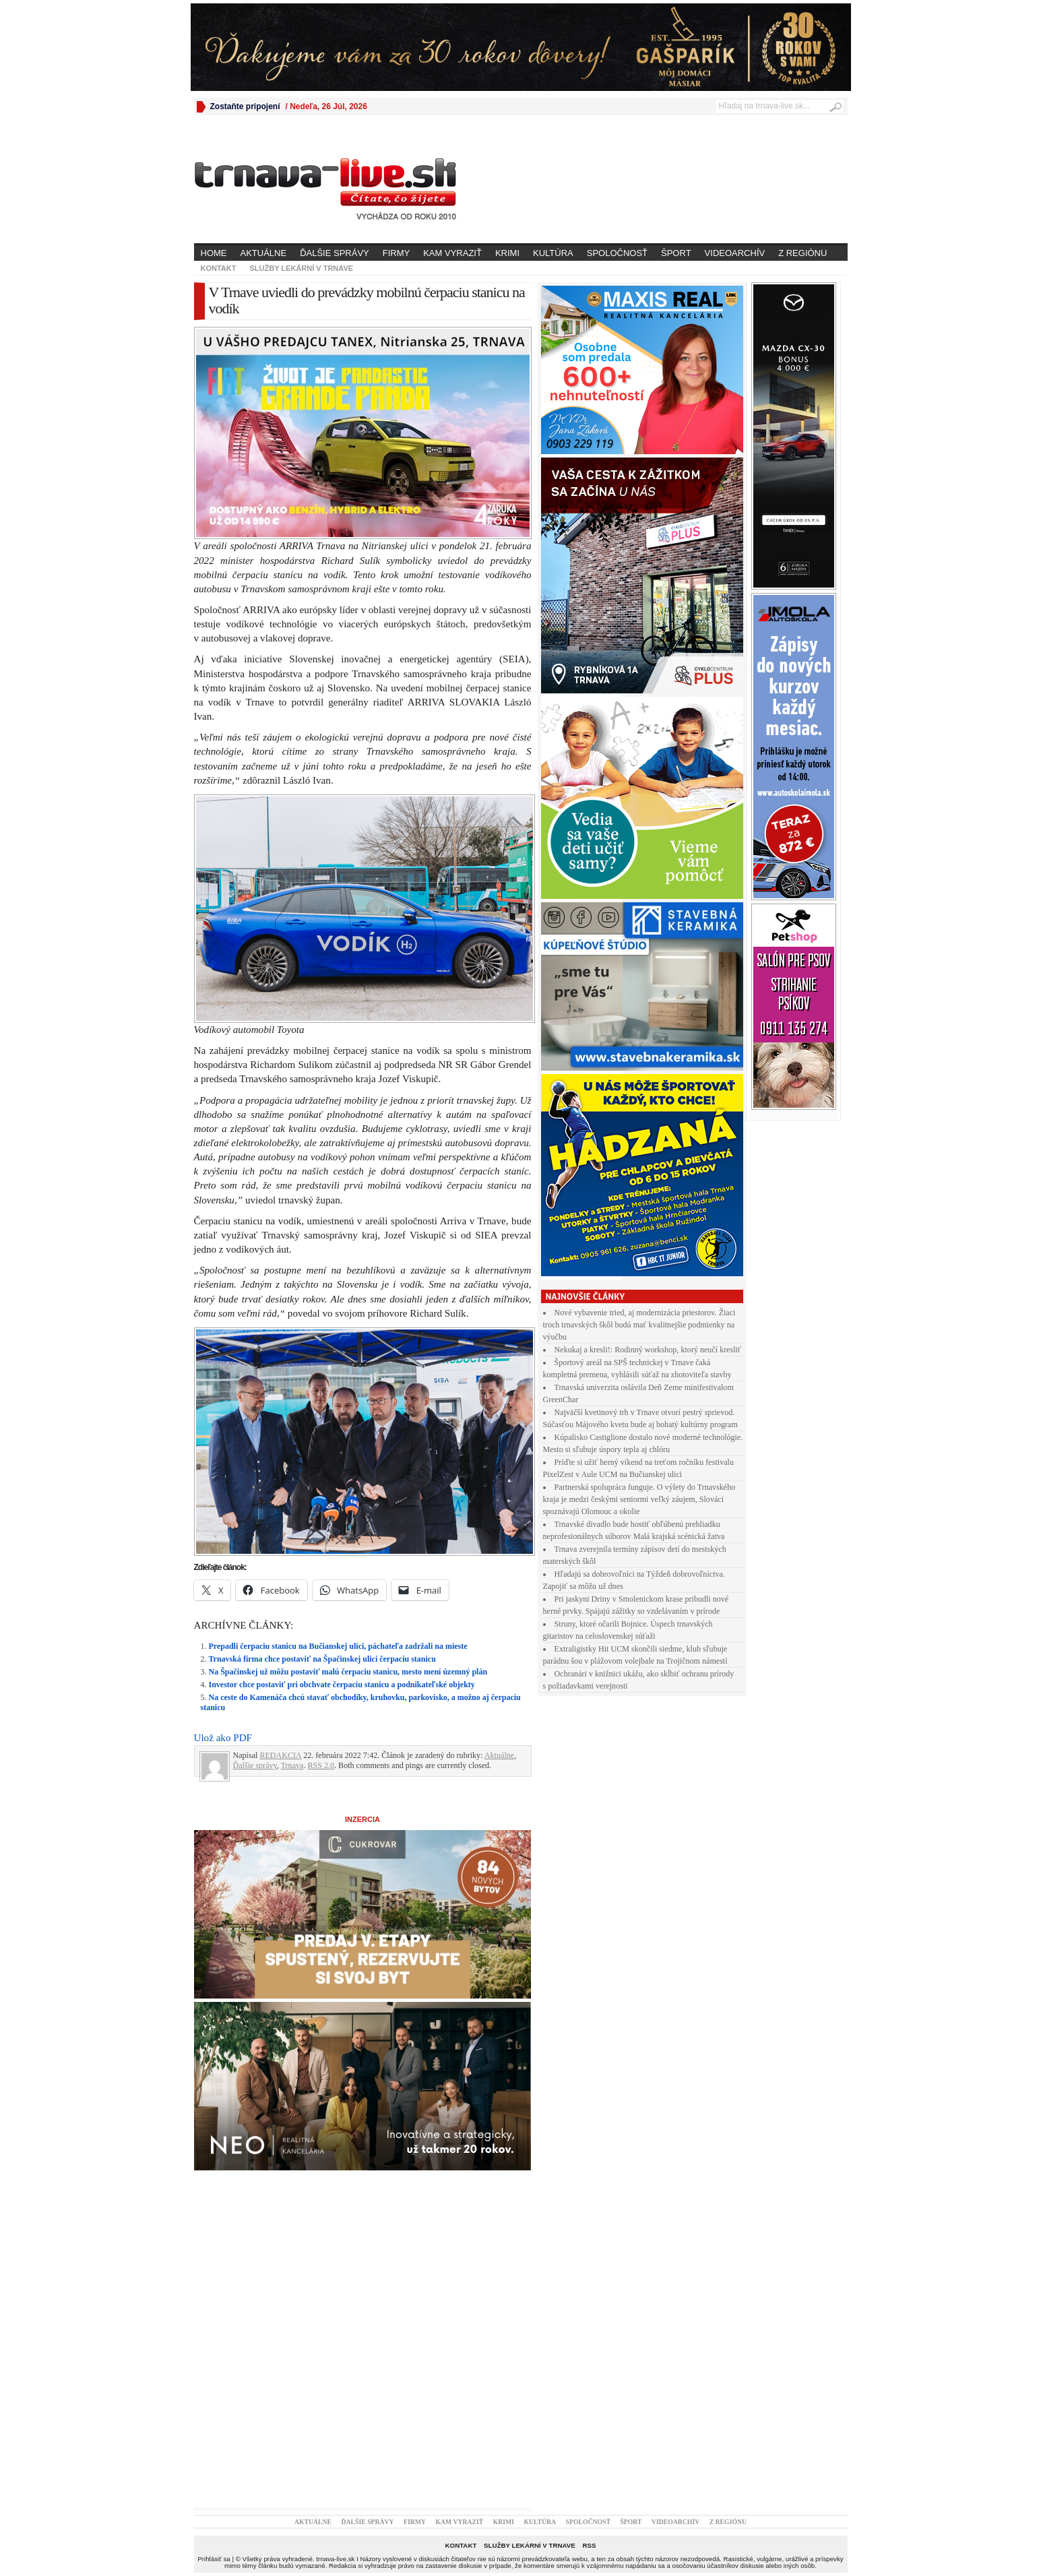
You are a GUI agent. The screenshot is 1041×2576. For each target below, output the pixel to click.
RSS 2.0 (320, 1765)
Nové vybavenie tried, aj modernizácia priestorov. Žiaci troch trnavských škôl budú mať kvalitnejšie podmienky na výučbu (639, 1325)
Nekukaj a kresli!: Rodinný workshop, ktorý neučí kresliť (648, 1349)
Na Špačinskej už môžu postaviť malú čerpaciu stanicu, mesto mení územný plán (348, 1671)
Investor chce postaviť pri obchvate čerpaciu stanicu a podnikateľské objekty (342, 1684)
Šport (676, 253)
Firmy (396, 253)
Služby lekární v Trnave (301, 268)
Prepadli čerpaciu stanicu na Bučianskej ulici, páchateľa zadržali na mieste (338, 1646)
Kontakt (218, 268)
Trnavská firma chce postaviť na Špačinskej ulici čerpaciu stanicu (322, 1659)
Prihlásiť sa (213, 2559)
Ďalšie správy (334, 253)
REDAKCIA (280, 1755)
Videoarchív (735, 253)
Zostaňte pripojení (245, 106)
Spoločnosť (617, 253)
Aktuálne (264, 253)
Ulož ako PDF (223, 1737)
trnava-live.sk (335, 2559)
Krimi (507, 253)
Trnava (292, 1765)
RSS (589, 2545)
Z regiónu (802, 253)
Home (214, 253)
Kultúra (553, 253)
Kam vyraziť (452, 253)
